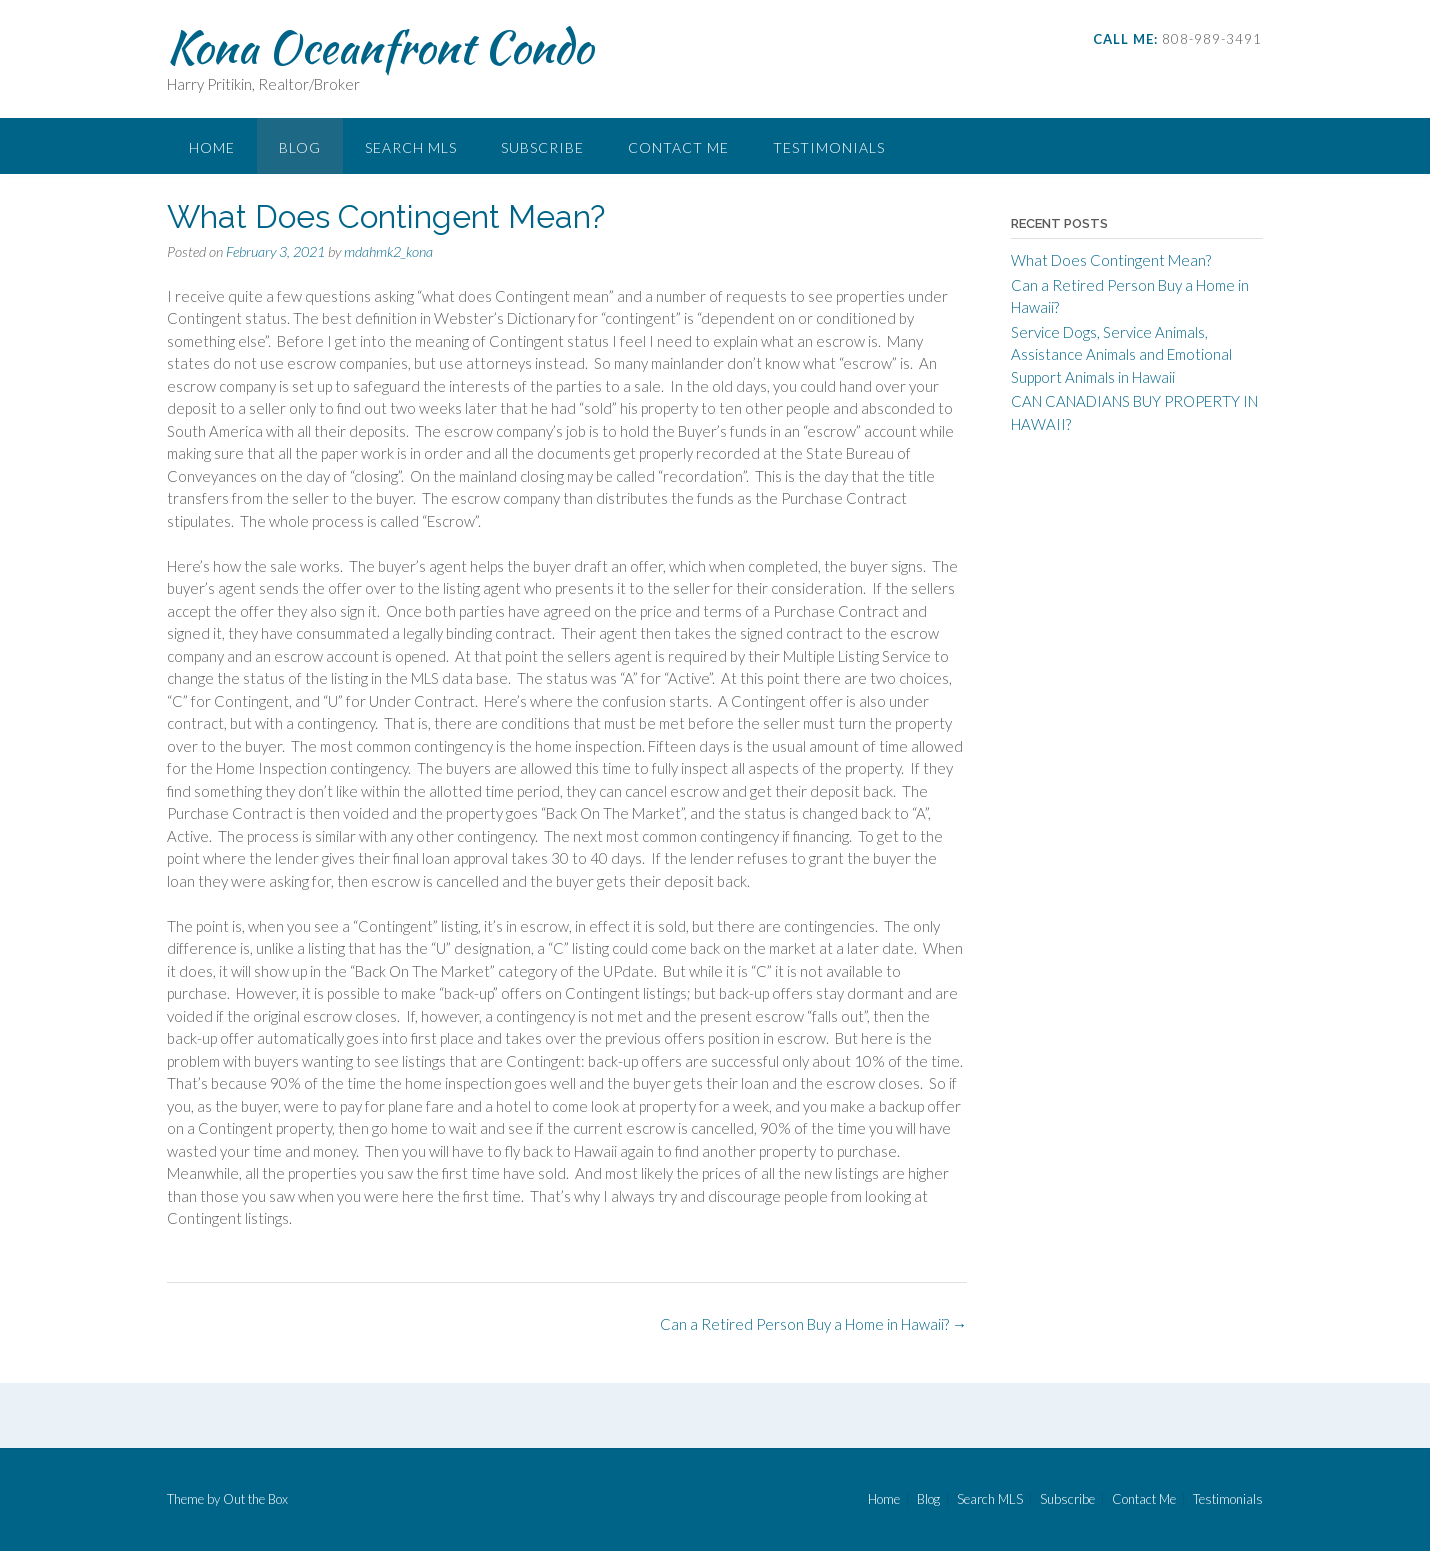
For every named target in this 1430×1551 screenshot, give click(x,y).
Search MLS (411, 147)
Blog (300, 147)
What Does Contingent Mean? (1111, 260)
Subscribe (542, 147)
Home (212, 147)
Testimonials (829, 147)
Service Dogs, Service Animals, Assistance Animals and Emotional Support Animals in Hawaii (1121, 354)
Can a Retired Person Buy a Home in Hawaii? (813, 1324)
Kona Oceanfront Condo (380, 47)
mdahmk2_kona (388, 251)
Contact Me (678, 147)
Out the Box (255, 1499)
